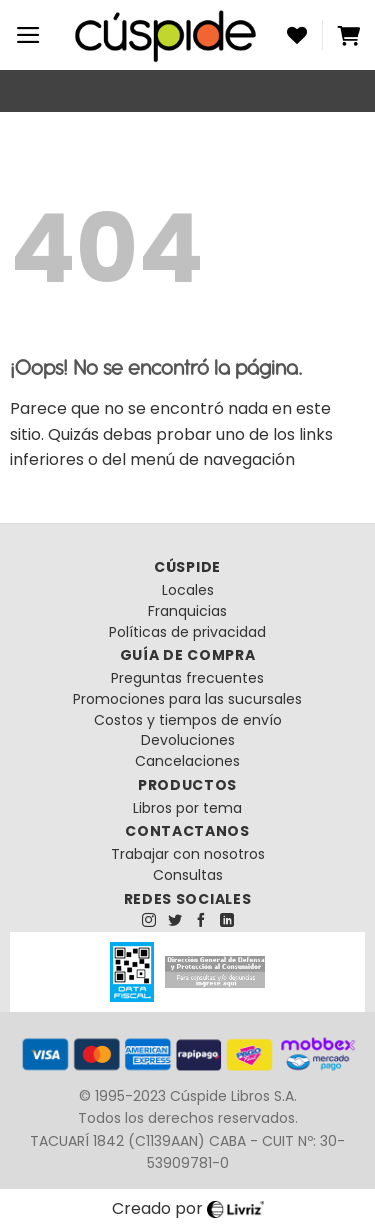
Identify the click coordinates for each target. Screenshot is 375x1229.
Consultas (188, 875)
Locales (188, 590)
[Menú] (28, 35)
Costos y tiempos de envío (188, 720)
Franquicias (187, 611)
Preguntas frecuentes (187, 678)
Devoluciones (188, 740)
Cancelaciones (187, 761)
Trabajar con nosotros (188, 854)
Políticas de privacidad (187, 632)
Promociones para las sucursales (187, 699)
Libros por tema (187, 808)
